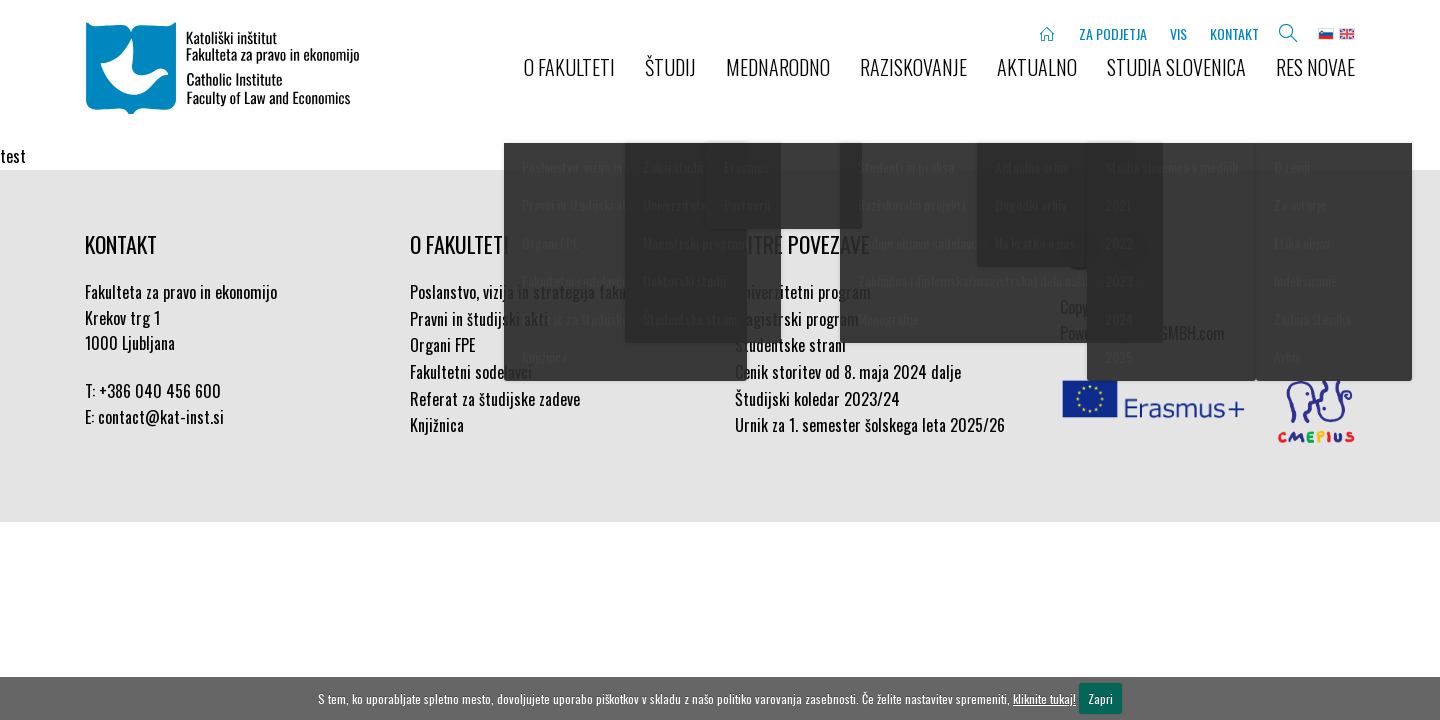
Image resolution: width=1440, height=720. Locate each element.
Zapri (1100, 698)
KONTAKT (1234, 33)
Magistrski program (797, 319)
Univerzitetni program (803, 292)
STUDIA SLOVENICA (1176, 67)
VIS (1178, 33)
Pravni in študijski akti (479, 319)
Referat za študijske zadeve (495, 399)
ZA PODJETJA (1113, 33)
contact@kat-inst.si (161, 417)
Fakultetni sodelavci (471, 372)
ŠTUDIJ (670, 67)
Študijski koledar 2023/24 (817, 399)
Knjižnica (437, 425)
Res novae (1315, 67)
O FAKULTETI (569, 67)
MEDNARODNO (778, 67)
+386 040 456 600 (160, 391)
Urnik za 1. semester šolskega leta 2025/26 (870, 425)
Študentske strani (790, 345)
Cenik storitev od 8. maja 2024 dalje (848, 372)
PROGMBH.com (1179, 333)
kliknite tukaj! (1044, 698)
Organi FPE (442, 345)
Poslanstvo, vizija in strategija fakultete (533, 292)
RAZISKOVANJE (913, 67)
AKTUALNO (1037, 67)
